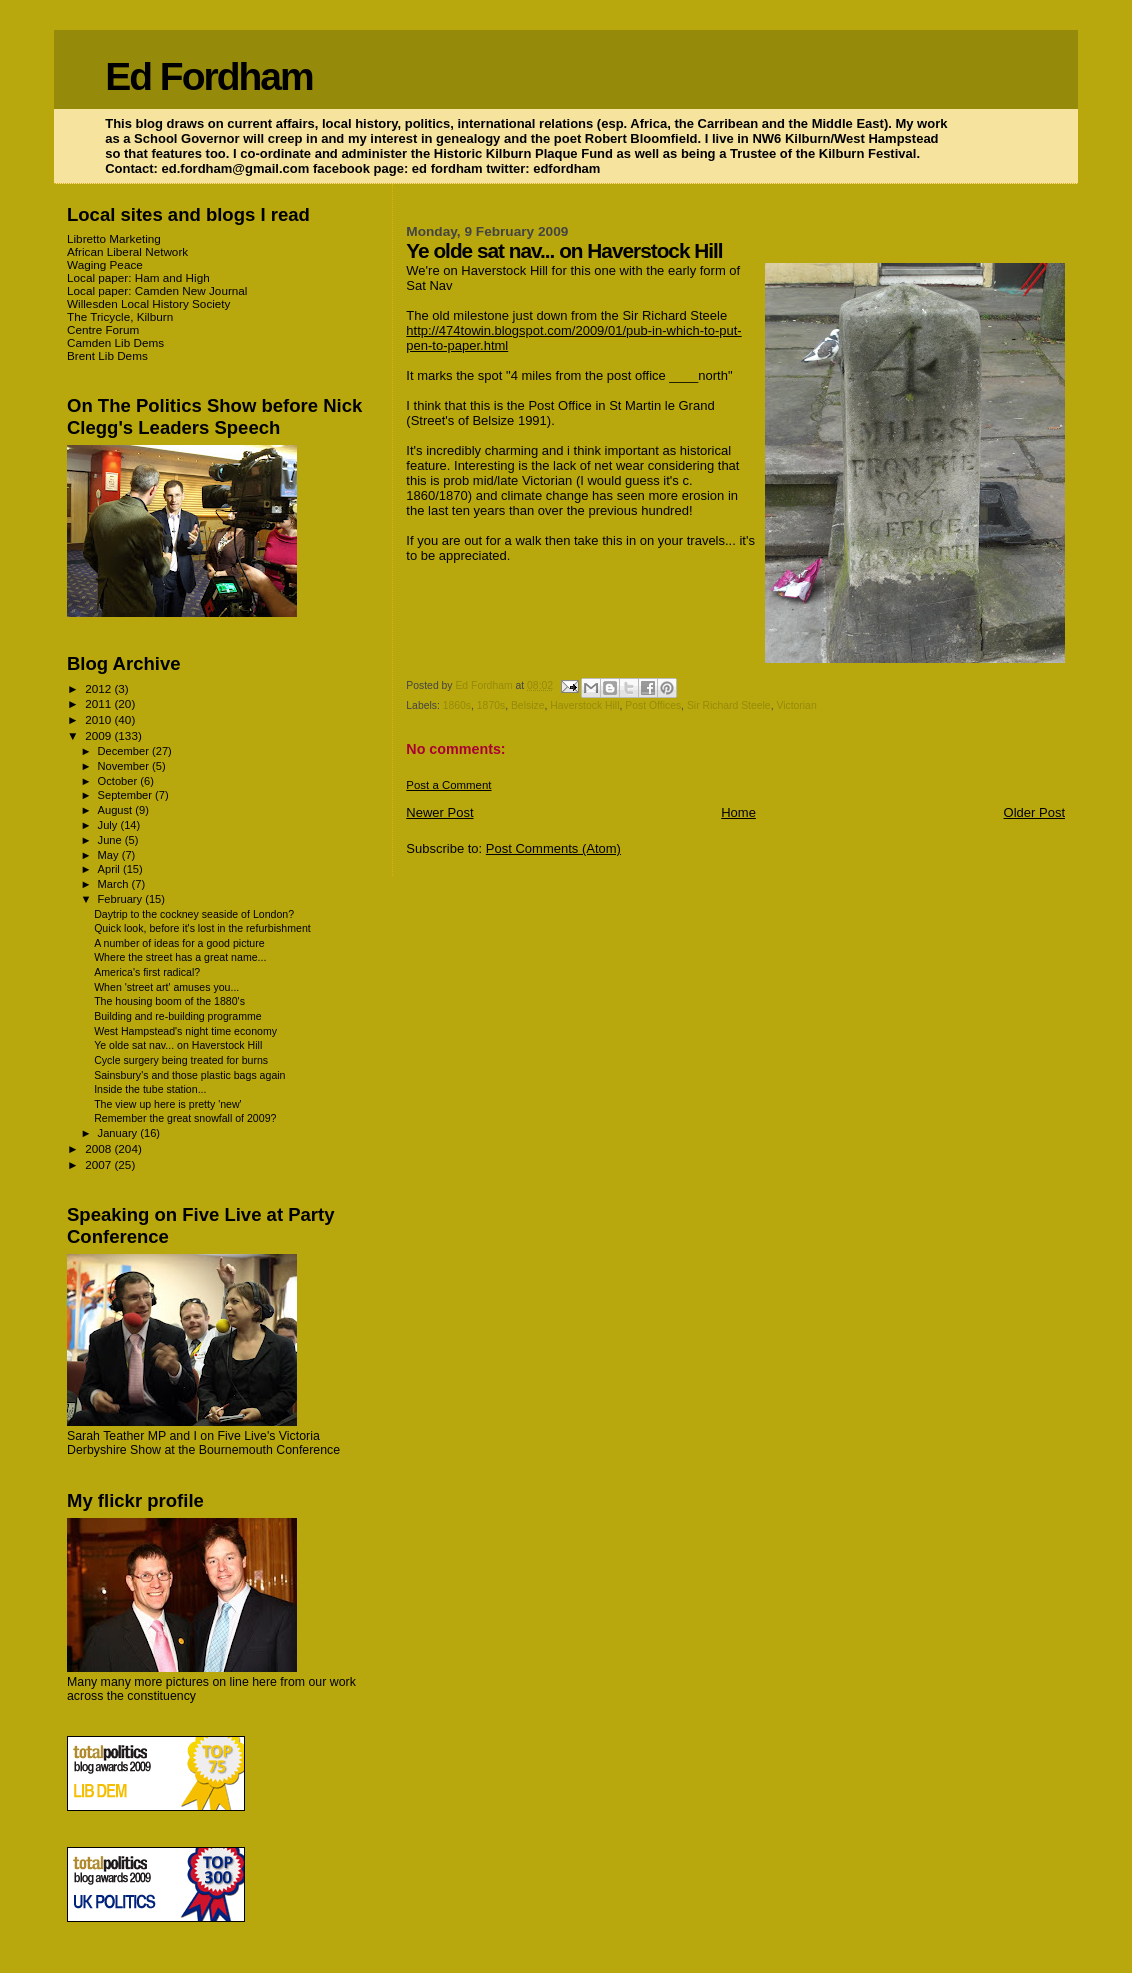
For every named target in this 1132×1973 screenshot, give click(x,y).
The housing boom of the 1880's (169, 1001)
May (110, 855)
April (110, 869)
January (119, 1133)
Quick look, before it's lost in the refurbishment (202, 928)
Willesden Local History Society (148, 303)
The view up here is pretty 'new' (168, 1104)
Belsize (528, 705)
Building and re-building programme (178, 1016)
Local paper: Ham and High (138, 277)
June (111, 840)
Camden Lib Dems (115, 342)
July (109, 825)
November (125, 766)
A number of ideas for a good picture (179, 943)
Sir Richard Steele (729, 705)
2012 (99, 688)
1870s (491, 705)
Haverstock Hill (584, 705)
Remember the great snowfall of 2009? (185, 1118)
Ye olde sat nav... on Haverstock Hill (178, 1045)
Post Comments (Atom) (553, 848)
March (115, 884)
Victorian (796, 705)
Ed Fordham (209, 76)
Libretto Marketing (114, 238)
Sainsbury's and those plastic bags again (189, 1075)
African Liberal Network (127, 251)
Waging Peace (105, 264)
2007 (99, 1164)
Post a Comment (448, 785)
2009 (99, 735)
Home (738, 812)
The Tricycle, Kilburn (120, 316)
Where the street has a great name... (180, 957)
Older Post (1034, 812)
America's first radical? (147, 972)
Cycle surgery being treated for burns (181, 1060)
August (117, 810)
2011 (99, 703)
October (119, 781)
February (122, 899)
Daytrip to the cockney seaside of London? (194, 914)
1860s (457, 705)
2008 (99, 1148)
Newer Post (439, 812)
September (127, 795)
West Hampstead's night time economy (185, 1031)
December (125, 751)
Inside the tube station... (150, 1089)
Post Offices (653, 705)
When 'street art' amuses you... (166, 987)
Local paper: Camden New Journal (157, 290)
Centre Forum (103, 329)
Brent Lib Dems (107, 355)
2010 (99, 719)
